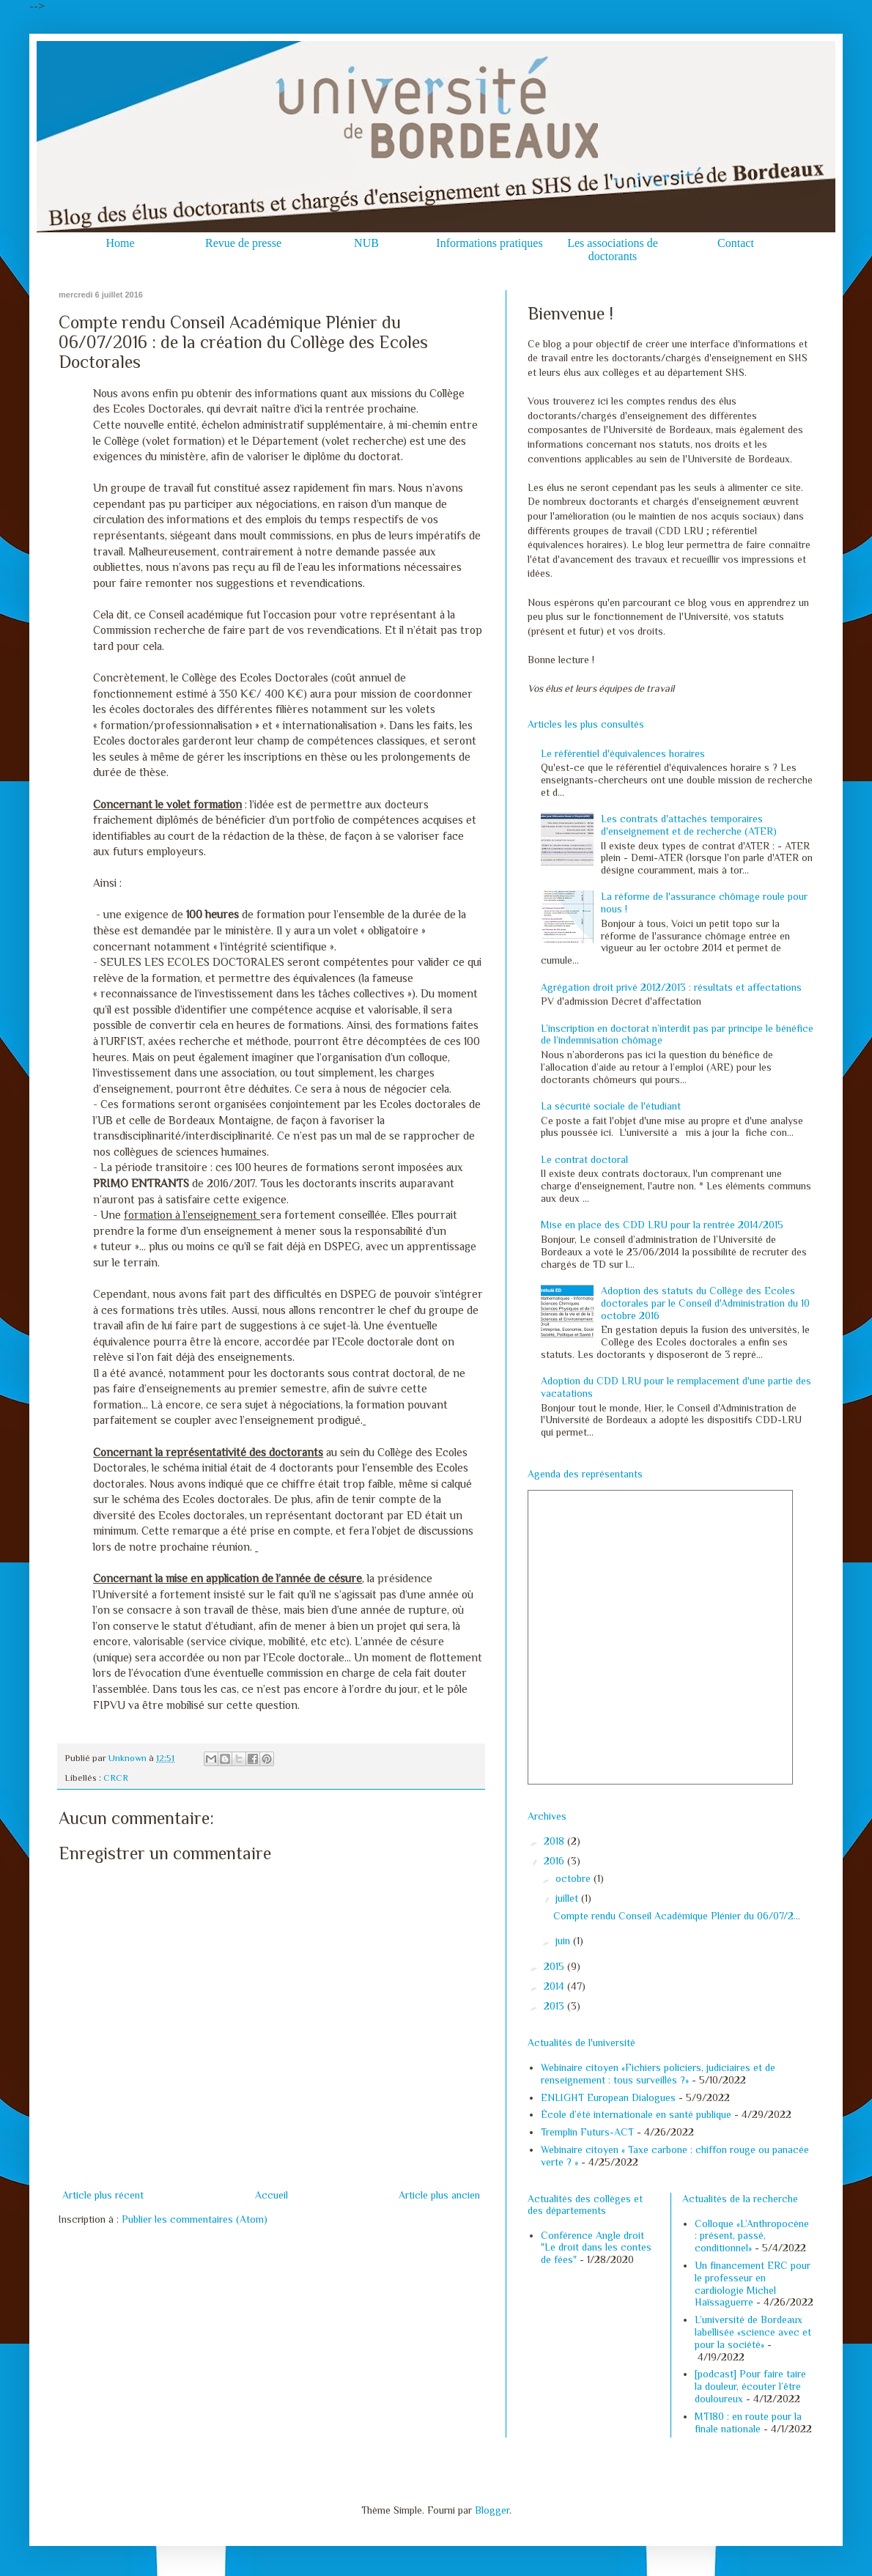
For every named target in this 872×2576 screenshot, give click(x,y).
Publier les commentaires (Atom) (194, 2219)
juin (564, 1940)
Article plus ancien (439, 2195)
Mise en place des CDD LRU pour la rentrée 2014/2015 (662, 1224)
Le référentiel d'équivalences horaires (623, 753)
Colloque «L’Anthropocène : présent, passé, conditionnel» (752, 2236)
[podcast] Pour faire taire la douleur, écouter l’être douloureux (750, 2386)
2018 (555, 1841)
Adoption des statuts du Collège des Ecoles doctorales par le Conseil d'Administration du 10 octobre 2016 (705, 1303)
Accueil (271, 2195)
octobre (574, 1878)
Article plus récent (103, 2195)
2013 (555, 2006)
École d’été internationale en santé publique (636, 2114)
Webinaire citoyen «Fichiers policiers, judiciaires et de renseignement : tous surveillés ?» (658, 2074)
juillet (568, 1898)
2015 (555, 1966)
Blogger (492, 2510)
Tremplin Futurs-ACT (587, 2132)
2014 (555, 1986)
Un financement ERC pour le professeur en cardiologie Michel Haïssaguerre (752, 2283)
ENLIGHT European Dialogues (608, 2097)
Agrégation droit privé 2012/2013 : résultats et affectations (671, 987)
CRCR (115, 1778)
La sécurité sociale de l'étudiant (611, 1106)
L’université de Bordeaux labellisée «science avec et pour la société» (753, 2332)
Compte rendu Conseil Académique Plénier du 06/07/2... (676, 1916)
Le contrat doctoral (584, 1159)
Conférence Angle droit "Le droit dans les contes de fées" (596, 2247)
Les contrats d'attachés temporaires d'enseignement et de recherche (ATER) (689, 825)
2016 (555, 1861)
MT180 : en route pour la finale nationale (748, 2422)
